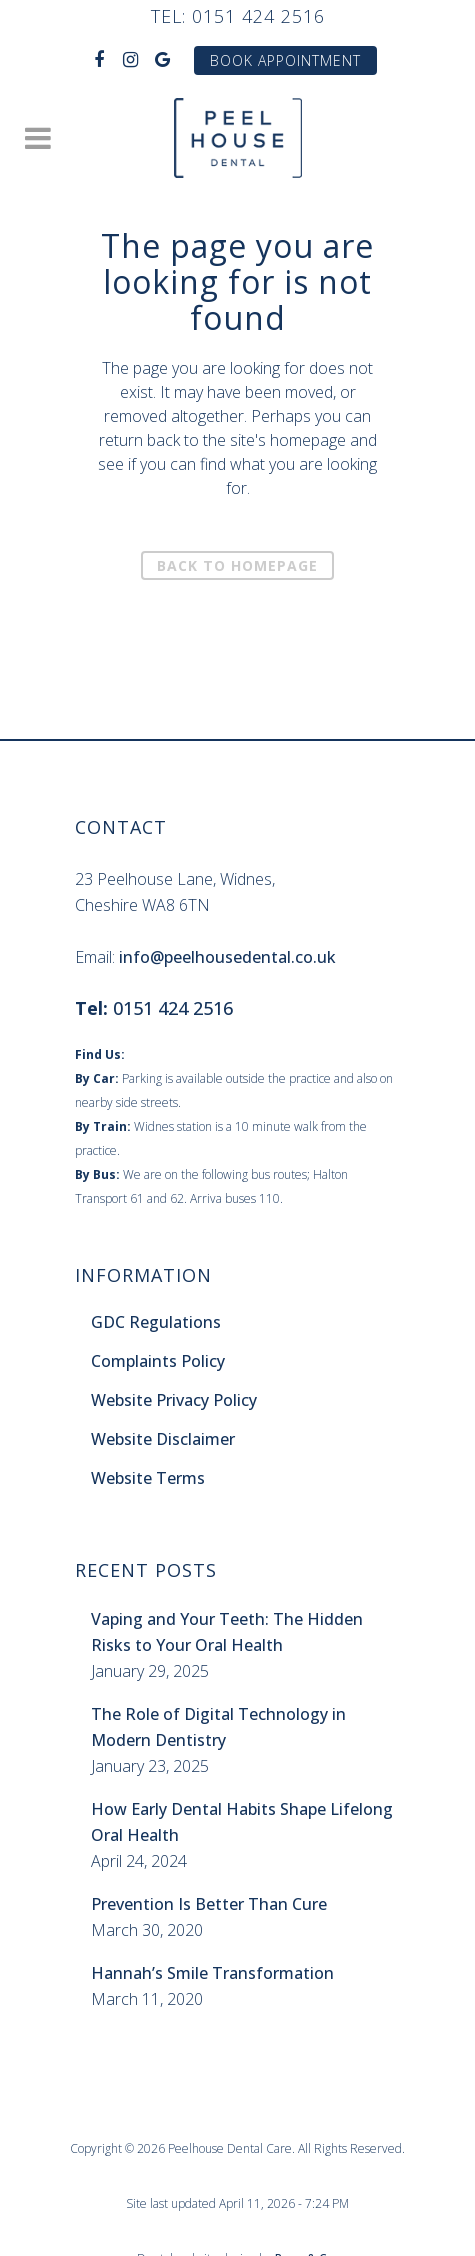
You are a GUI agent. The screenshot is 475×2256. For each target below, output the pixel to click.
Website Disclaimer (163, 1439)
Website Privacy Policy (174, 1400)
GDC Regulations (156, 1322)
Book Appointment (285, 60)
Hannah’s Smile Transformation (212, 1973)
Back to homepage (237, 565)
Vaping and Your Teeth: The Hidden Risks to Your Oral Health (227, 1632)
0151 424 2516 (258, 16)
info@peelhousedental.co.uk (227, 957)
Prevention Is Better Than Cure (209, 1904)
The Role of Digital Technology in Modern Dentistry (218, 1727)
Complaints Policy (158, 1361)
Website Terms (148, 1478)
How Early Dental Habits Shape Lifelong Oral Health (242, 1822)
